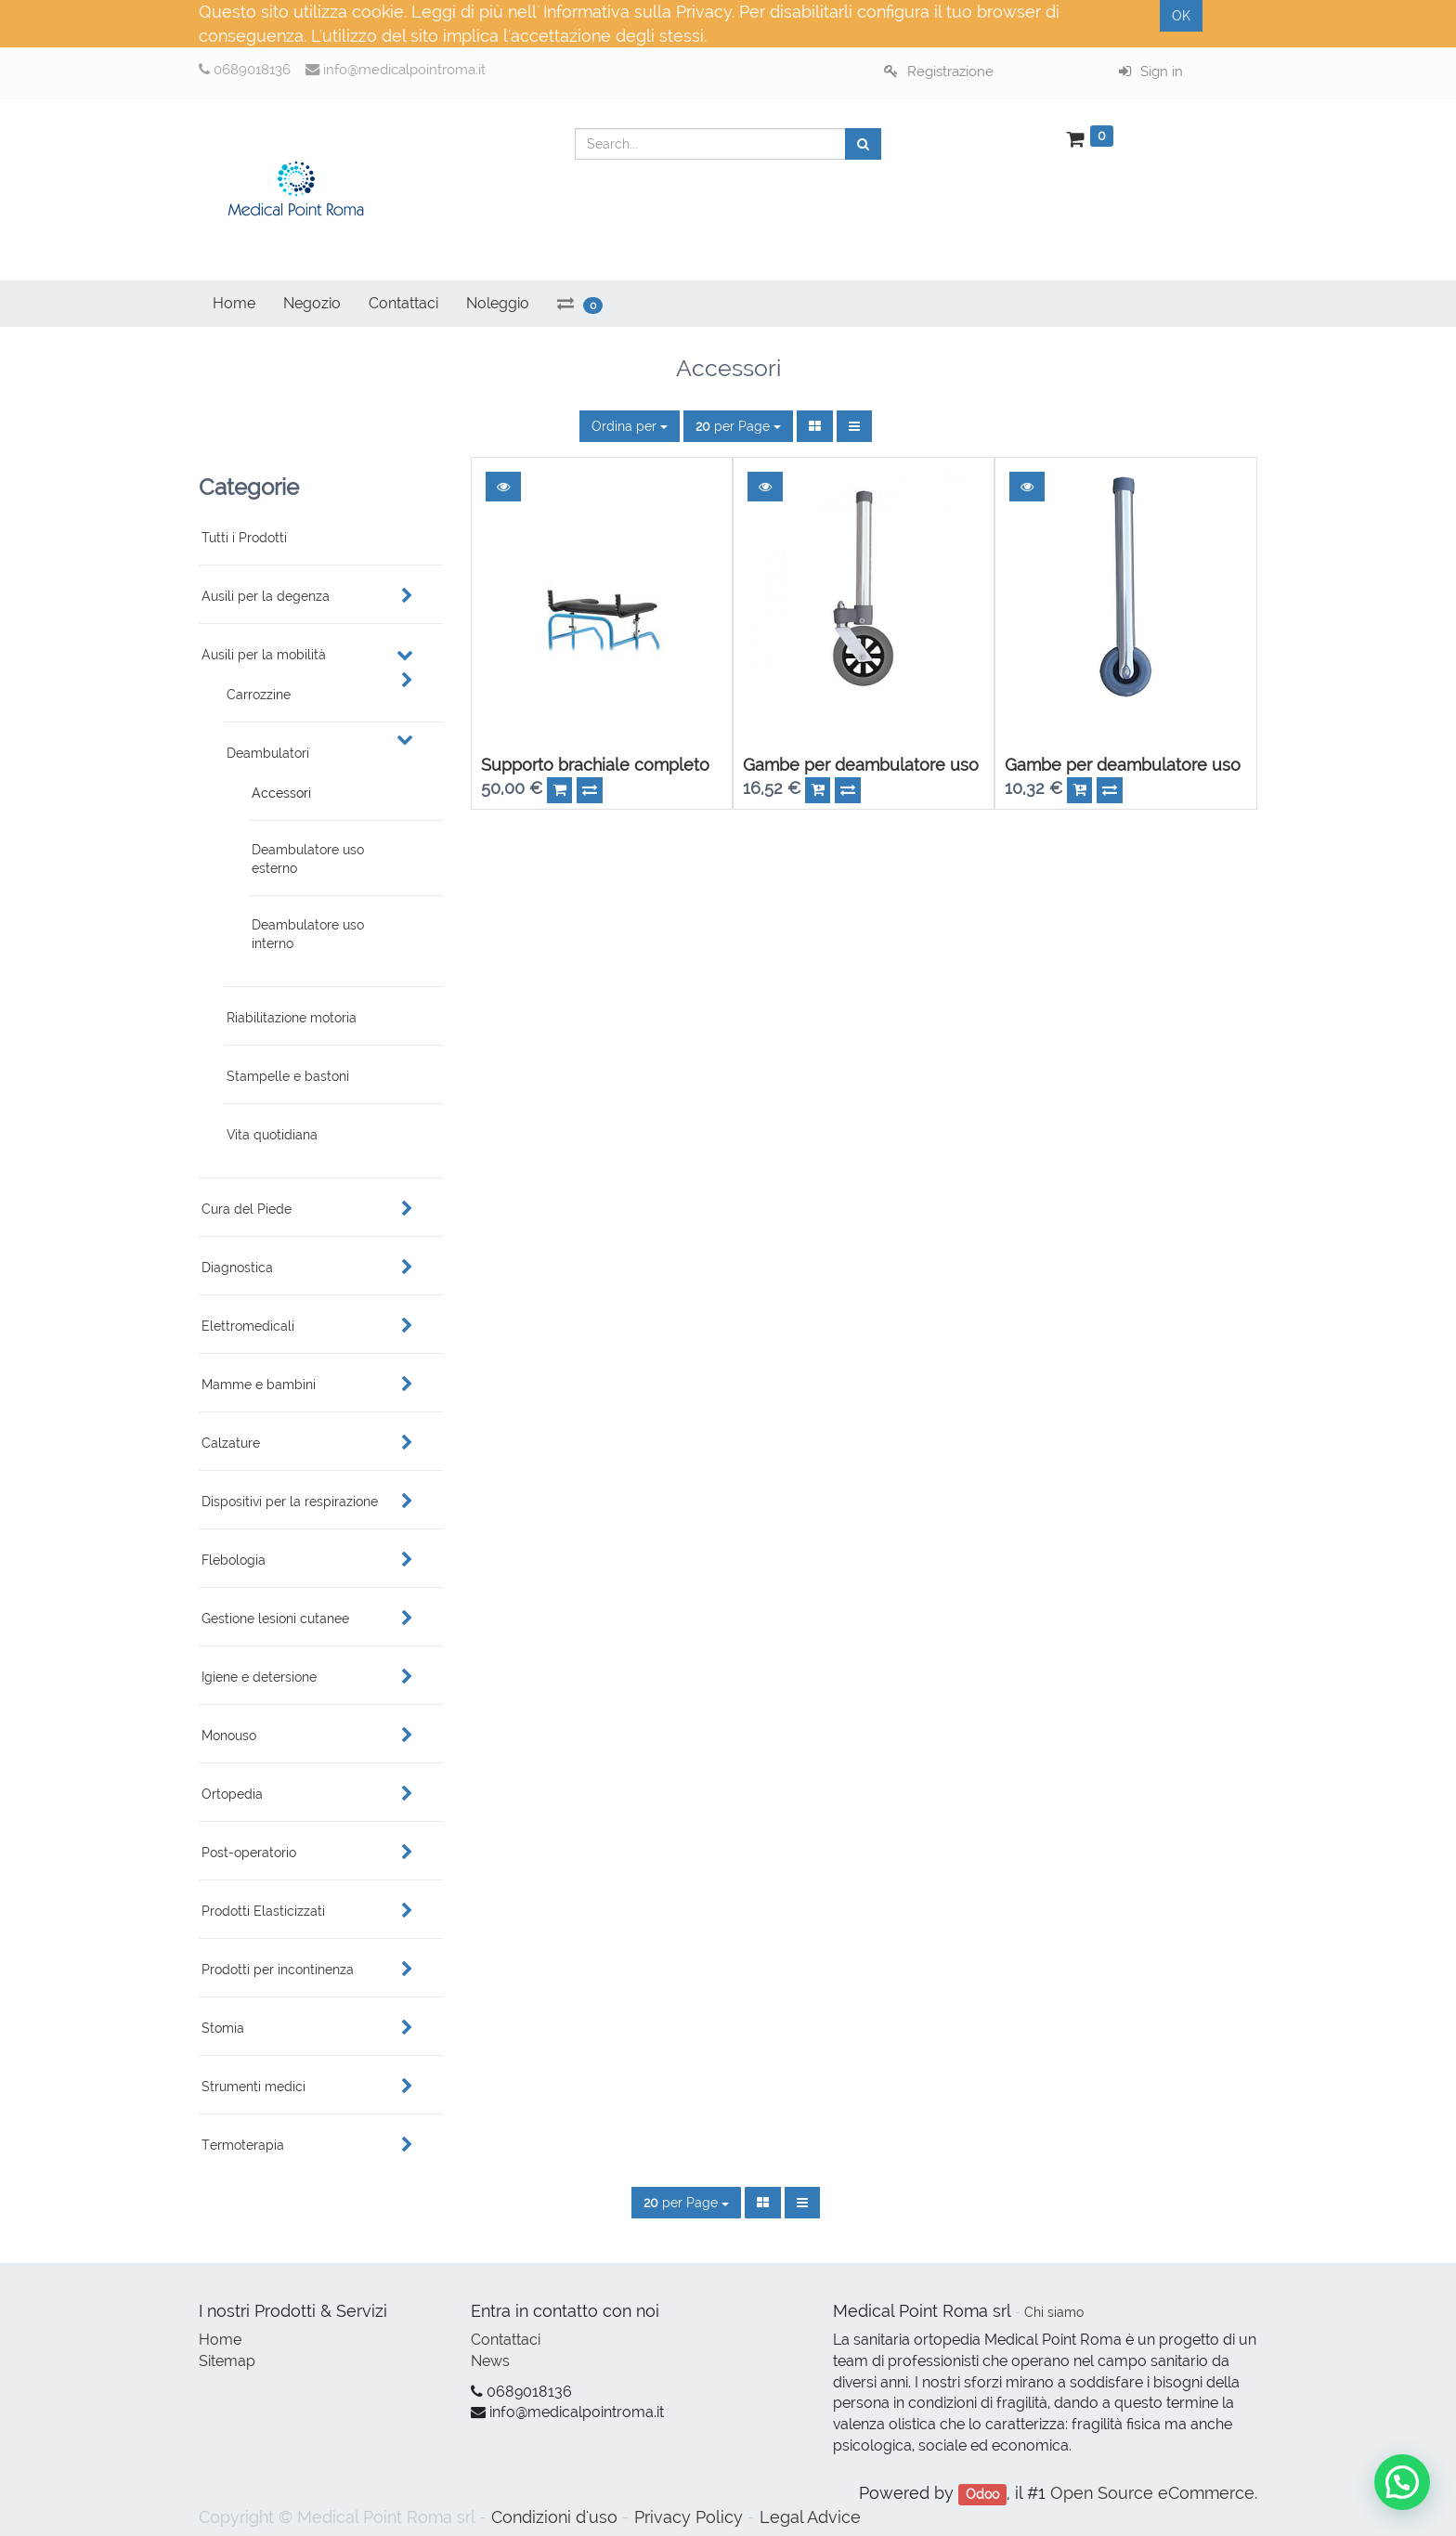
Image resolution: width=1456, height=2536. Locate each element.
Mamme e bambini (259, 1384)
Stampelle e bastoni (288, 1076)
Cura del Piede (247, 1209)
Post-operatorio (249, 1852)
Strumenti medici (254, 2086)
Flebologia (234, 1560)
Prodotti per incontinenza (278, 1969)
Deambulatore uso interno (308, 934)
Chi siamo (1054, 2312)
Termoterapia (243, 2145)
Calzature (231, 1443)
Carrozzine (259, 694)
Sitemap (227, 2361)
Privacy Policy (688, 2517)
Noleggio (497, 303)
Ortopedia (232, 1794)
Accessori (281, 793)
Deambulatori (268, 753)
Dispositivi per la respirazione (290, 1501)
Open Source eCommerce (1152, 2493)
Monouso (229, 1735)
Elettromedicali (248, 1326)
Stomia (223, 2028)
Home (220, 2339)
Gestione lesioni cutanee (275, 1618)
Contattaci (505, 2339)
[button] (503, 486)
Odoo (982, 2494)
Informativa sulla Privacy (637, 11)
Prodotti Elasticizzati (263, 1911)
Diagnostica (237, 1267)
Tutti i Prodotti (244, 537)
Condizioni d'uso (554, 2517)
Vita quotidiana (272, 1134)
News (490, 2361)
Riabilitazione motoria (292, 1017)
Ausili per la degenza (266, 596)
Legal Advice (810, 2517)
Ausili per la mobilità (264, 654)
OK (1181, 15)
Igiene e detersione (259, 1677)
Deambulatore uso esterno (308, 859)
